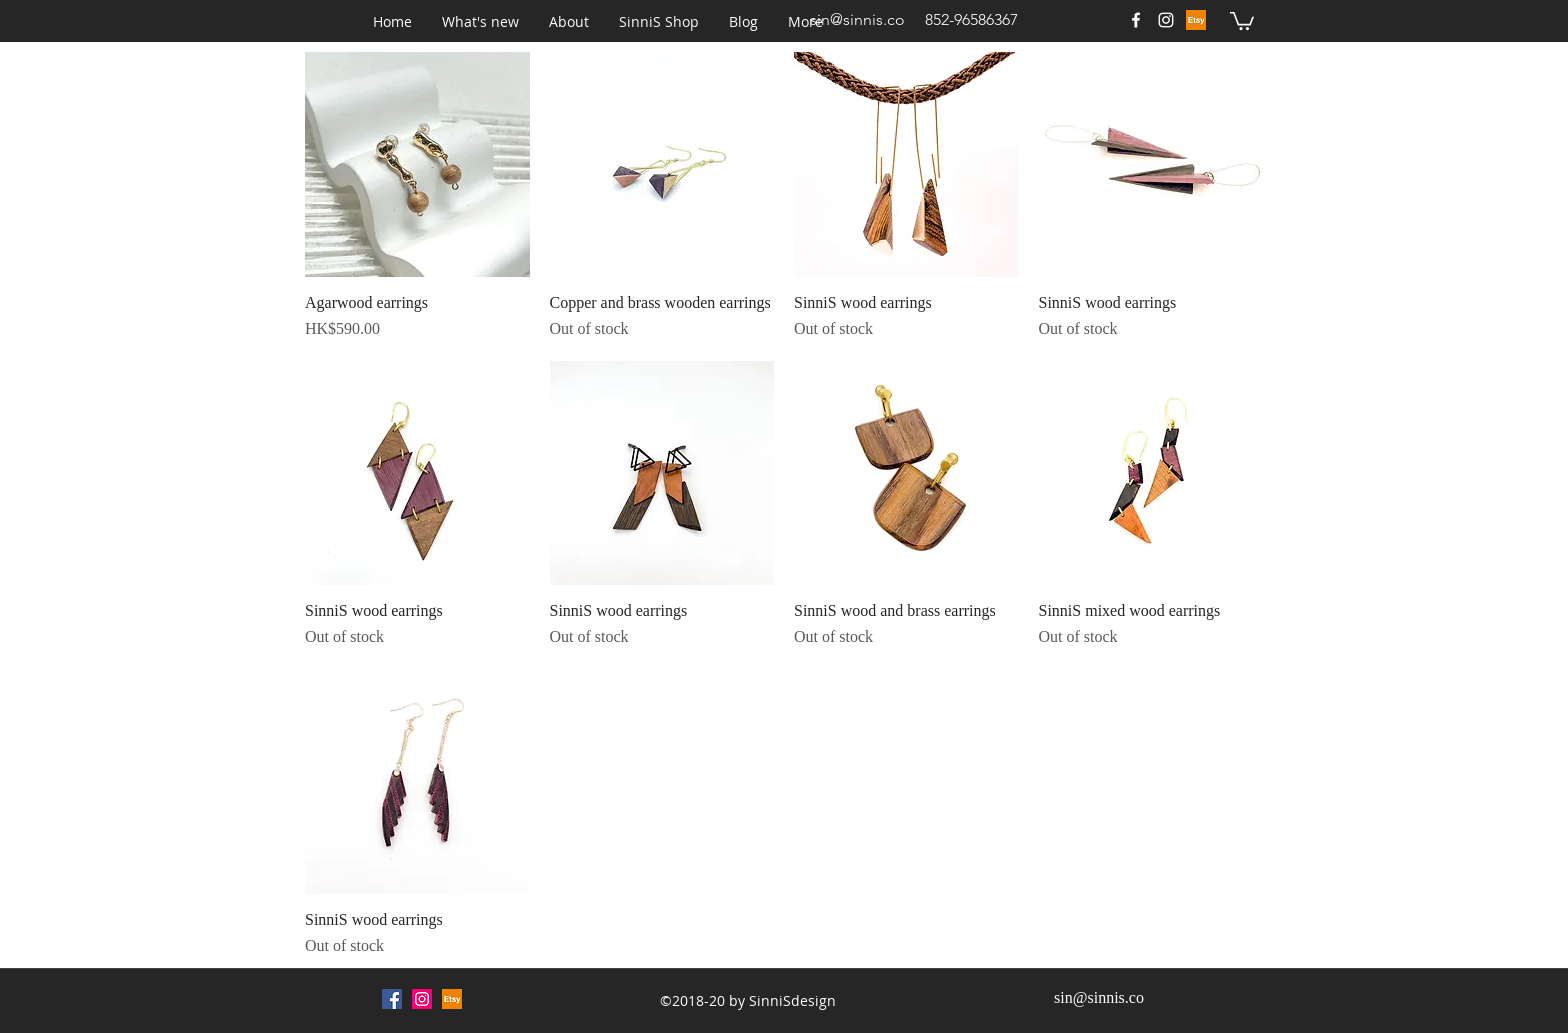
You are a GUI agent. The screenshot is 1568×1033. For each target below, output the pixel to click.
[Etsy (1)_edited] (1196, 20)
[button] (480, 22)
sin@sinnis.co (857, 19)
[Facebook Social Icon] (392, 999)
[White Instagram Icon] (1166, 20)
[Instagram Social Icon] (422, 999)
